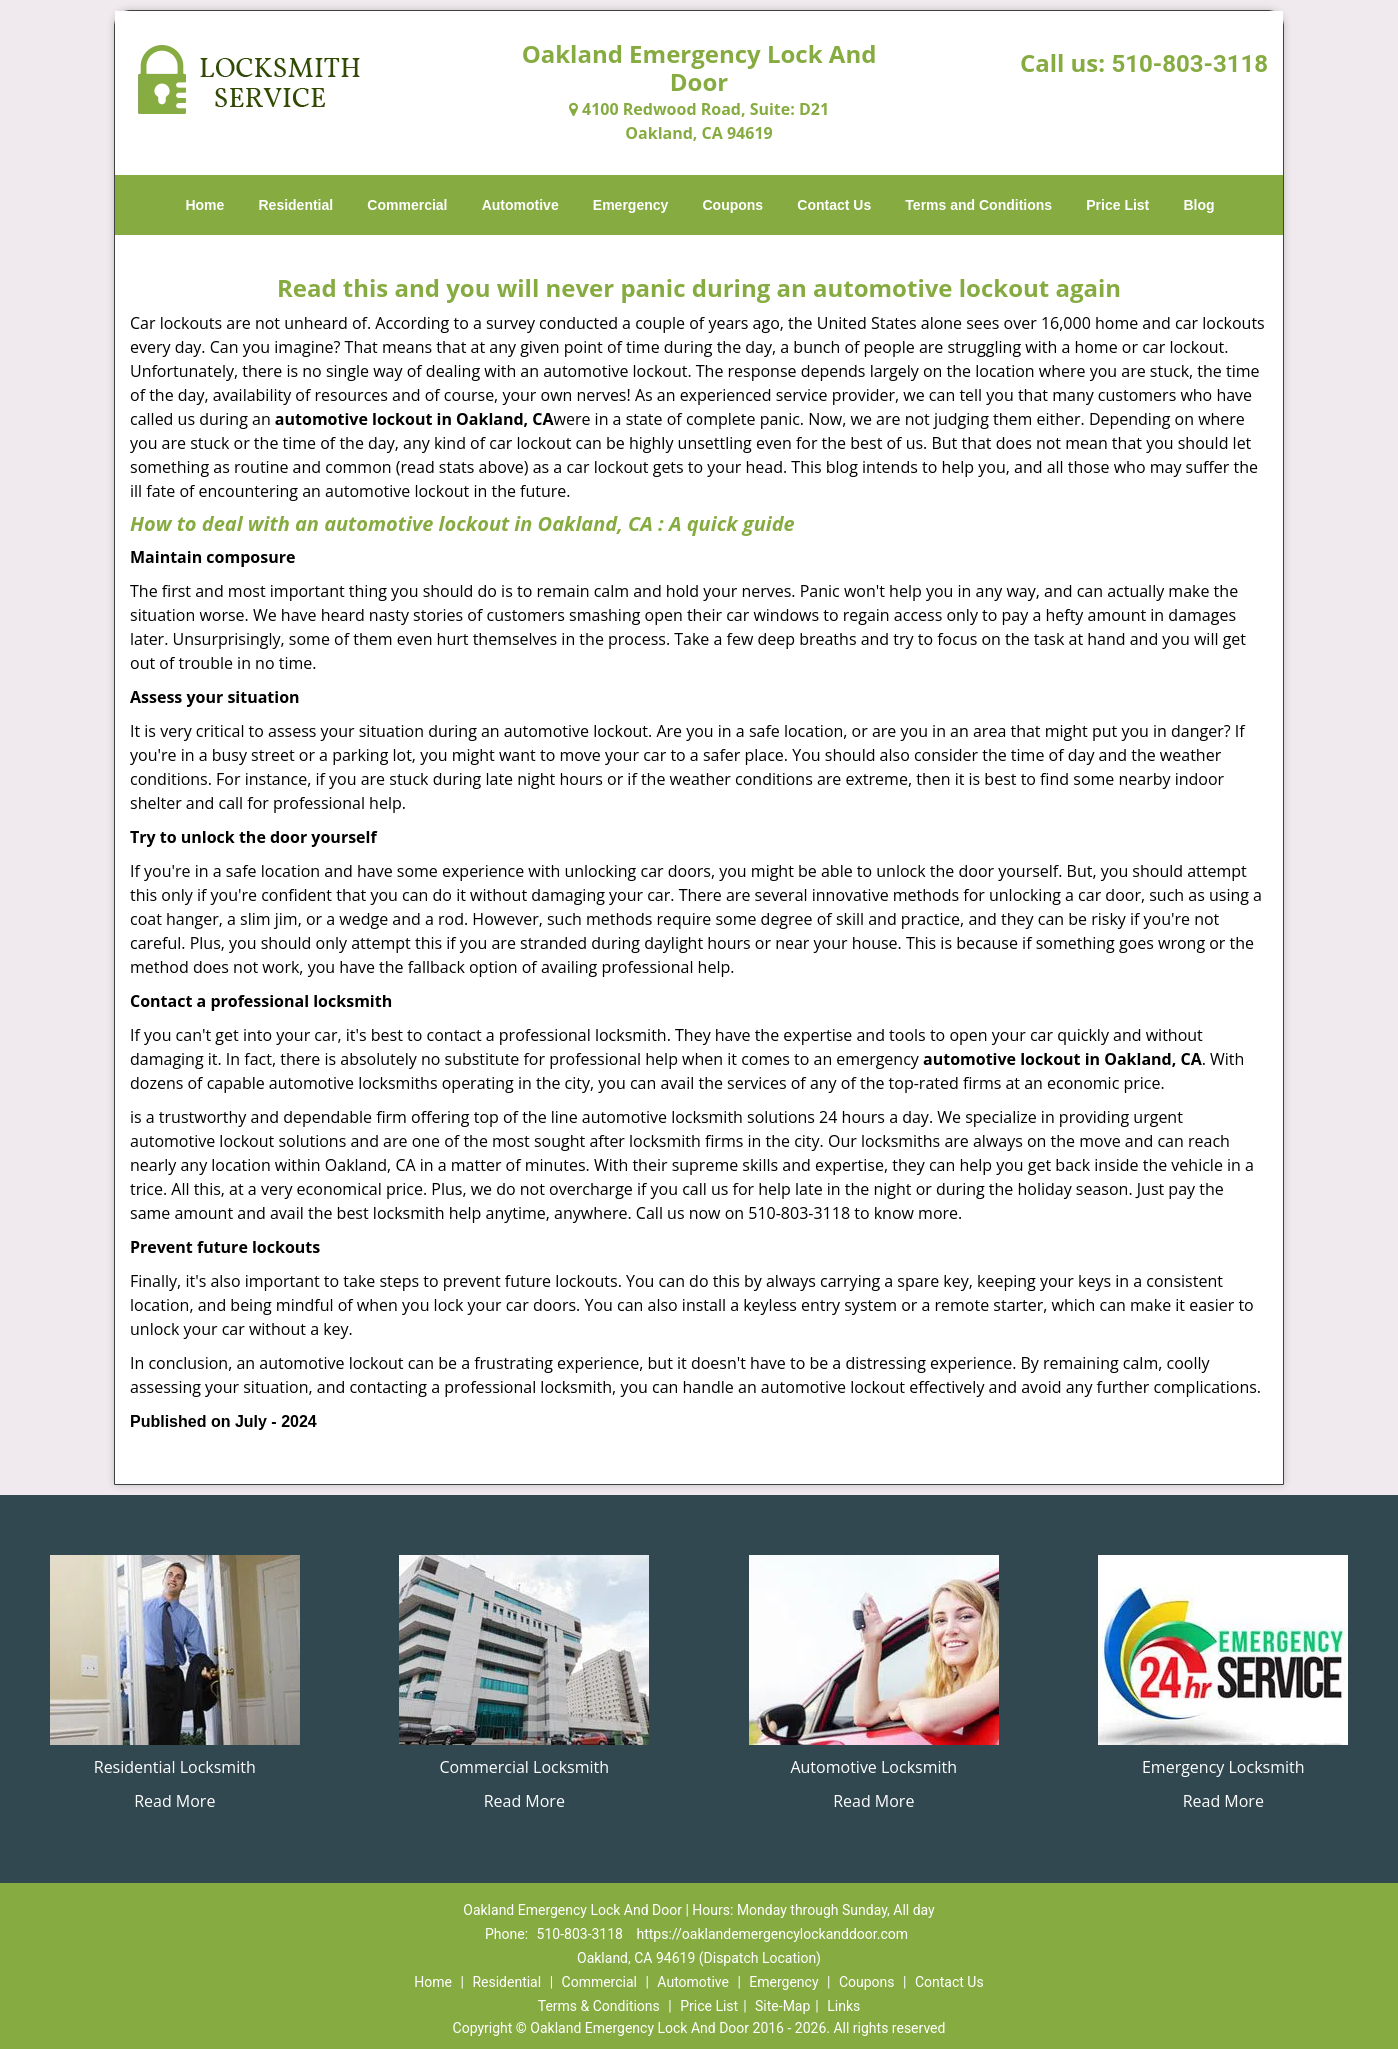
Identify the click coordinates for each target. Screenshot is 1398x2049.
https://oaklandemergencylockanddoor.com (772, 1934)
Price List (1117, 205)
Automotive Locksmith (873, 1767)
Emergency (630, 205)
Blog (1198, 205)
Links (843, 2006)
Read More (174, 1801)
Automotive (520, 205)
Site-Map (782, 2006)
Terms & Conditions (599, 2006)
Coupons (732, 205)
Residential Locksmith (175, 1767)
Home (204, 205)
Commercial (407, 205)
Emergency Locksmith (1223, 1767)
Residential (296, 205)
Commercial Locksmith (524, 1767)
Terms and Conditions (978, 205)
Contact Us (834, 205)
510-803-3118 (1189, 64)
